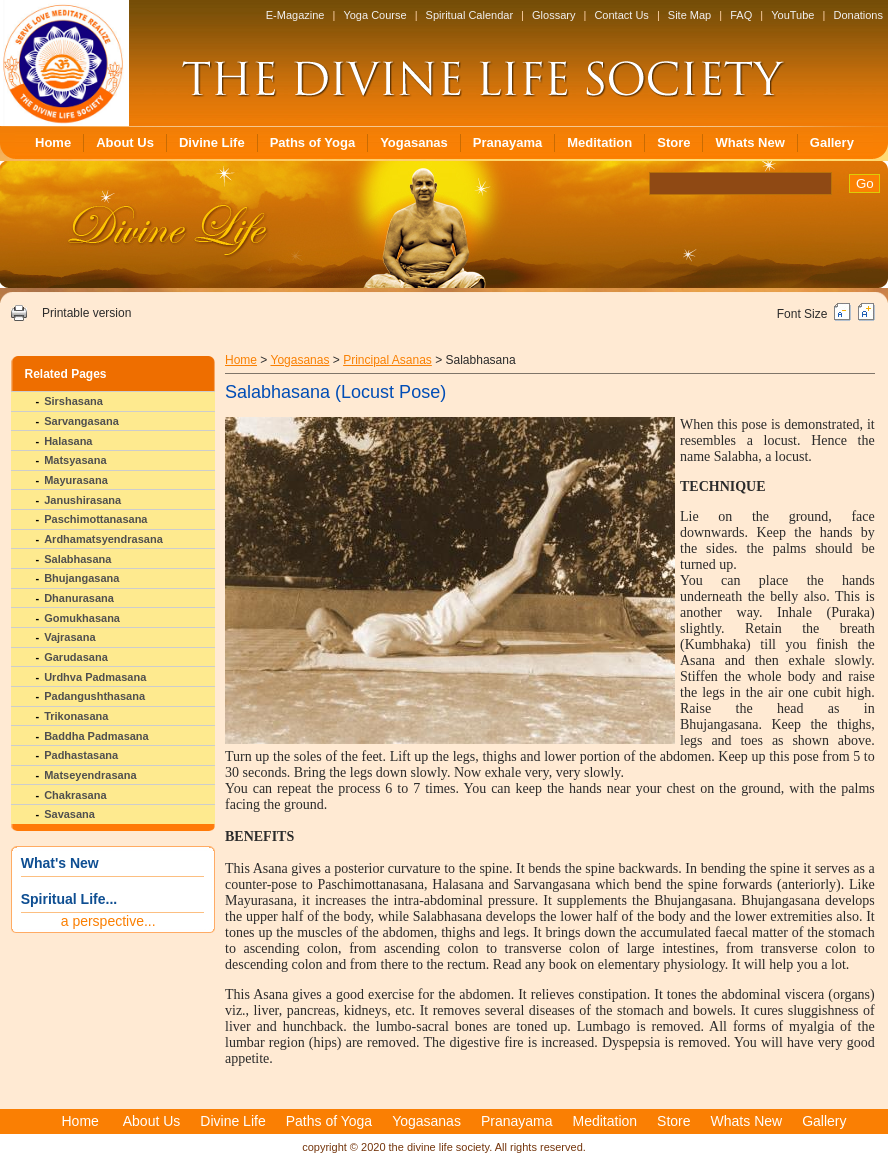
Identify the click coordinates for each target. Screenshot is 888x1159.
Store (673, 142)
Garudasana (76, 657)
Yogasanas (414, 142)
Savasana (69, 814)
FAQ (741, 15)
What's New (60, 863)
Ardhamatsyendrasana (103, 539)
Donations (858, 15)
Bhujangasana (81, 578)
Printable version (86, 313)
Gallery (832, 142)
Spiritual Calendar (469, 15)
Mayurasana (76, 480)
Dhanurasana (79, 598)
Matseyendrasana (90, 775)
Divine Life (212, 142)
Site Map (689, 15)
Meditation (599, 142)
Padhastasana (81, 755)
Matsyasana (75, 460)
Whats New (749, 142)
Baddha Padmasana (96, 736)
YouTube (792, 15)
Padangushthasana (94, 696)
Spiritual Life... (69, 899)
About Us (125, 142)
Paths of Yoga (312, 142)
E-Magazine (295, 15)
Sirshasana (73, 401)
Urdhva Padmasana (95, 677)
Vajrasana (69, 637)
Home (53, 142)
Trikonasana (76, 716)
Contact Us (621, 15)
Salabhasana (77, 559)
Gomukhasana (82, 618)
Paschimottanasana (95, 519)
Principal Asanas (387, 360)
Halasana (68, 441)
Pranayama (507, 142)
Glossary (553, 15)
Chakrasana (75, 795)
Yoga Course (374, 15)
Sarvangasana (81, 421)
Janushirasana (82, 500)
